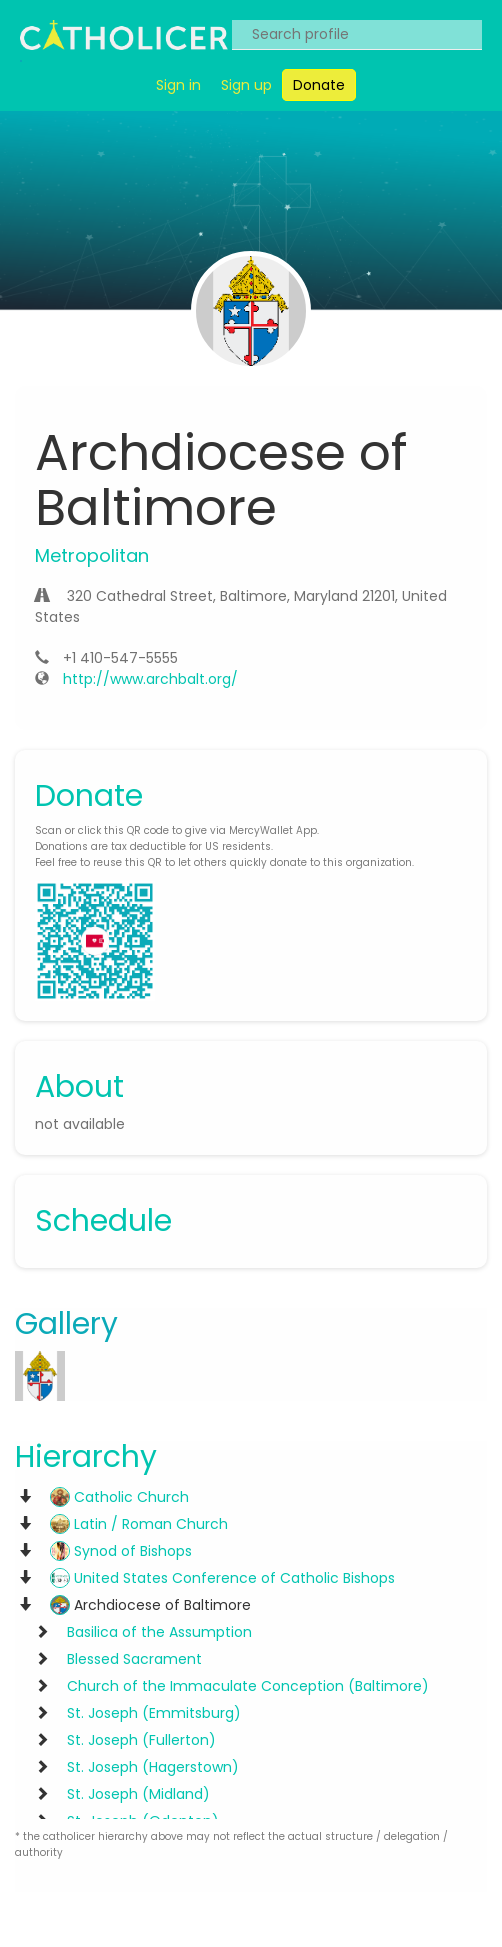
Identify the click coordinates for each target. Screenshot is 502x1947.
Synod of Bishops (121, 1551)
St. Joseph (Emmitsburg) (154, 1713)
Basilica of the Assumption (159, 1632)
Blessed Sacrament (134, 1659)
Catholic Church (119, 1497)
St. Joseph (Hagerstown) (153, 1767)
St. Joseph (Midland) (138, 1794)
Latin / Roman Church (139, 1524)
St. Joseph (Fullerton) (141, 1740)
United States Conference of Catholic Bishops (222, 1578)
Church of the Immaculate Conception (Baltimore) (248, 1686)
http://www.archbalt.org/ (150, 679)
